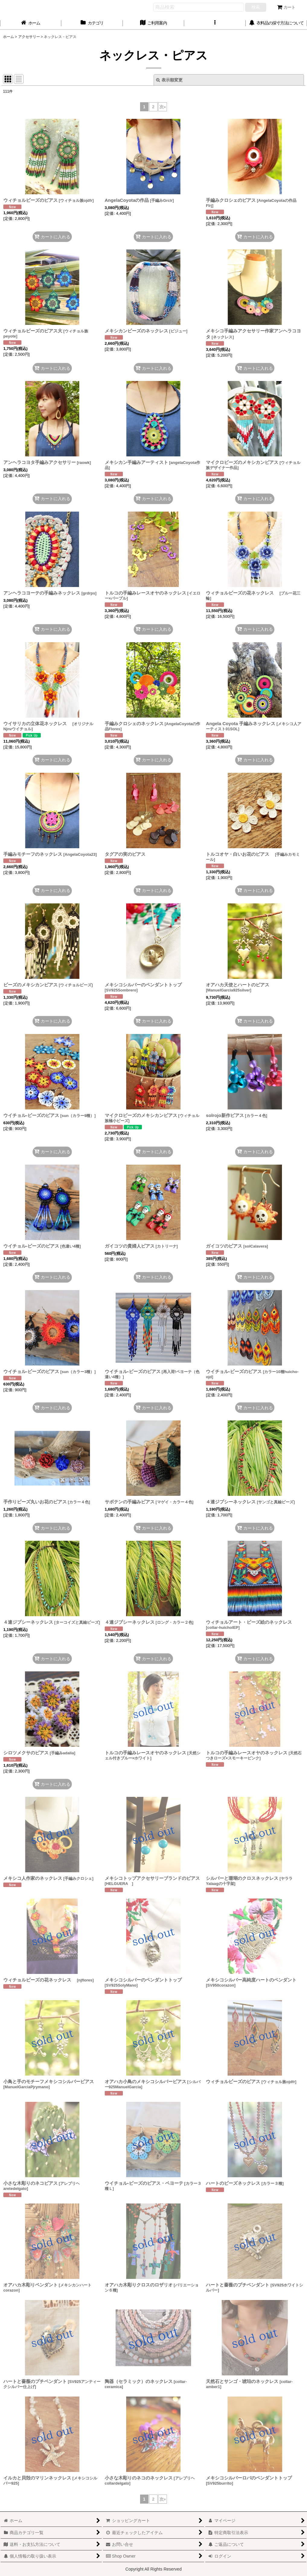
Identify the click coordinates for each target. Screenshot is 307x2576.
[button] (214, 23)
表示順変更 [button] (169, 80)
